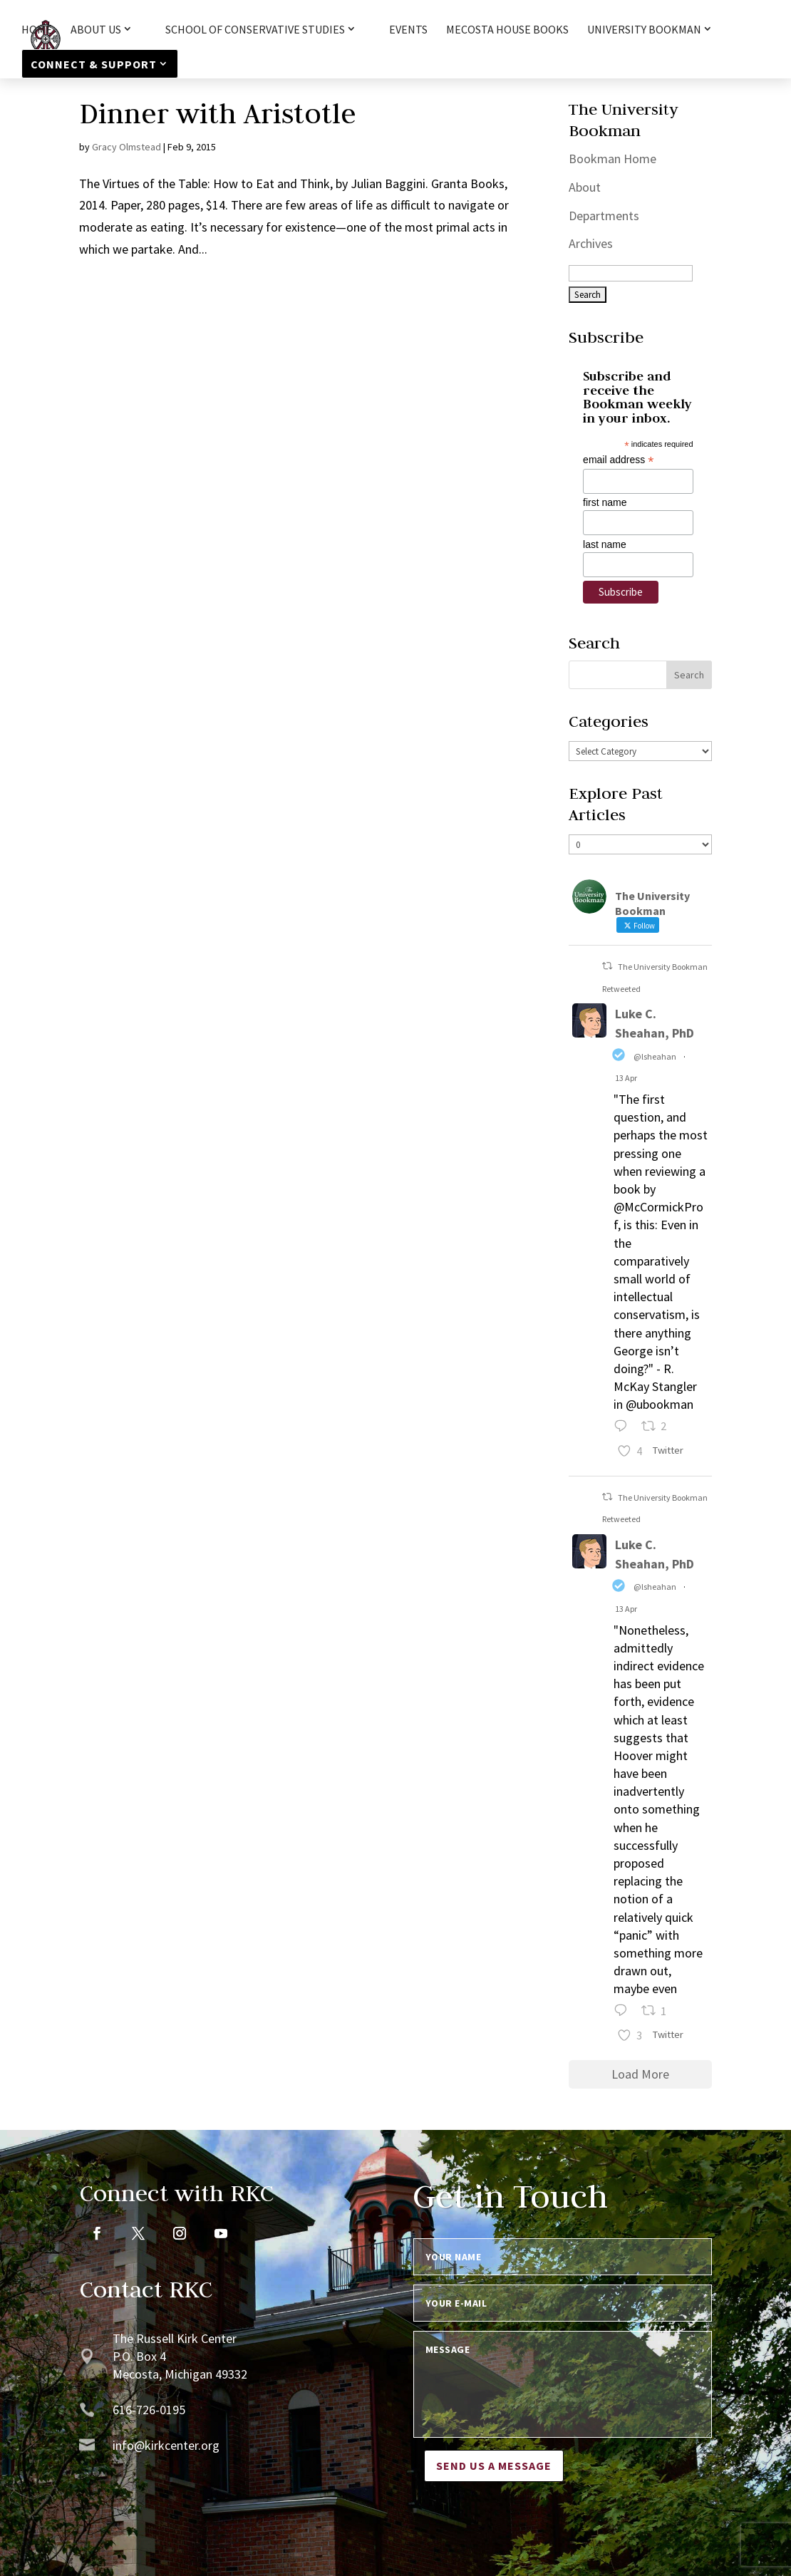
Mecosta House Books (507, 30)
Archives (591, 243)
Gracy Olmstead (126, 146)
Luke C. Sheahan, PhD (654, 1023)
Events (408, 30)
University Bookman (644, 30)
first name (604, 502)
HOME (36, 30)
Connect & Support (94, 64)
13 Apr (626, 1077)
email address (618, 460)
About (585, 187)
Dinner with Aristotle (217, 113)
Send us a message (494, 2465)
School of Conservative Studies (255, 30)
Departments (604, 215)
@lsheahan (655, 1056)
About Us (96, 30)
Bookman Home (612, 158)
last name (604, 544)
